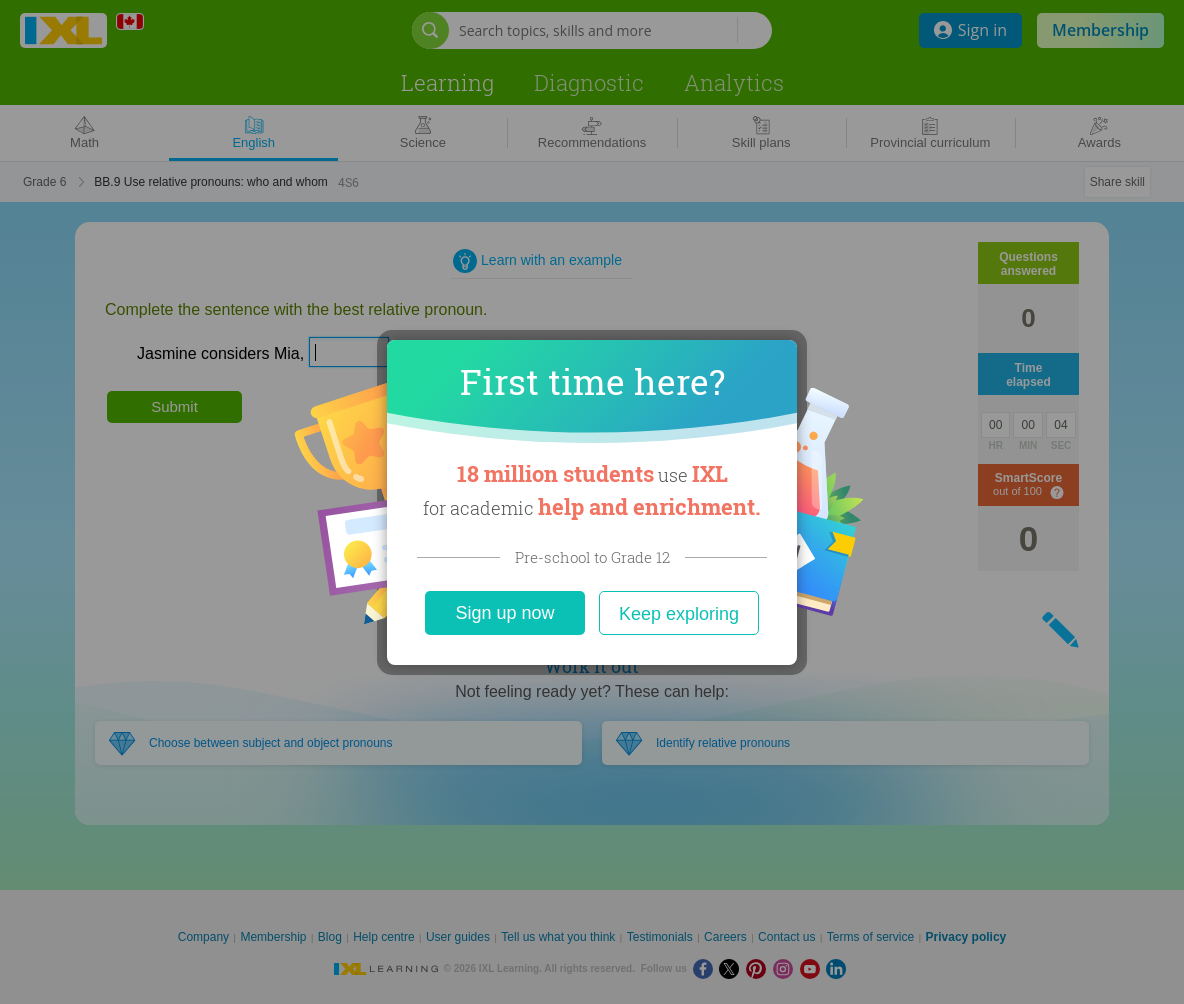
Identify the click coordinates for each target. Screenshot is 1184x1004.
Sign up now (504, 613)
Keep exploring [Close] (679, 614)
